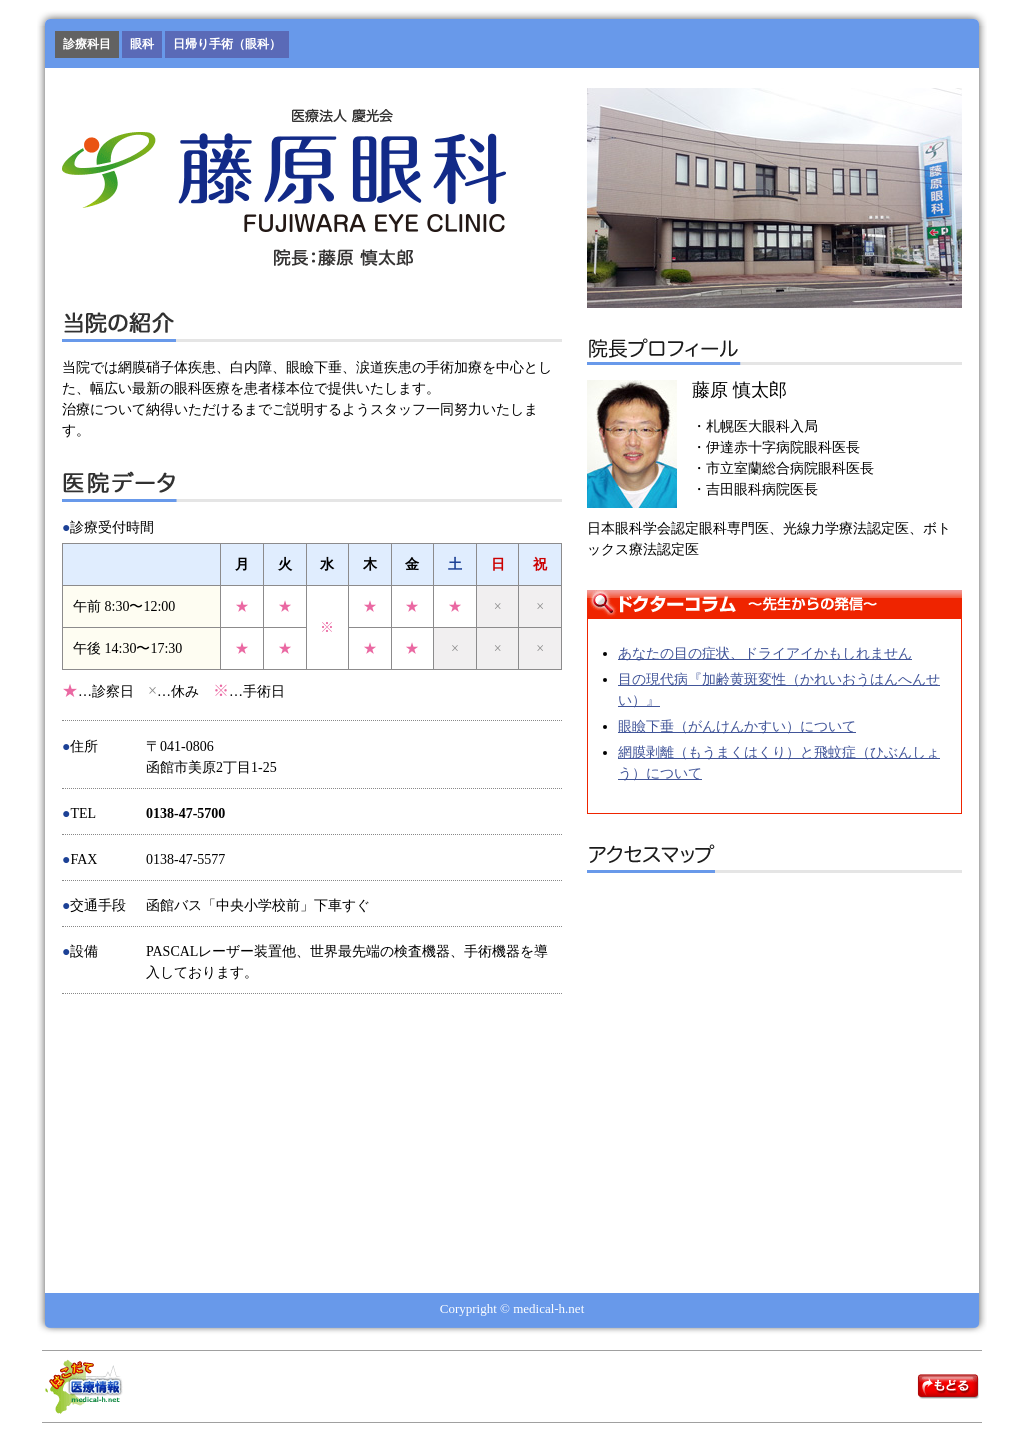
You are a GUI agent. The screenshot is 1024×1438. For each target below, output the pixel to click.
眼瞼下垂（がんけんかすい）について (737, 726)
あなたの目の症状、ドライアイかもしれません (765, 653)
